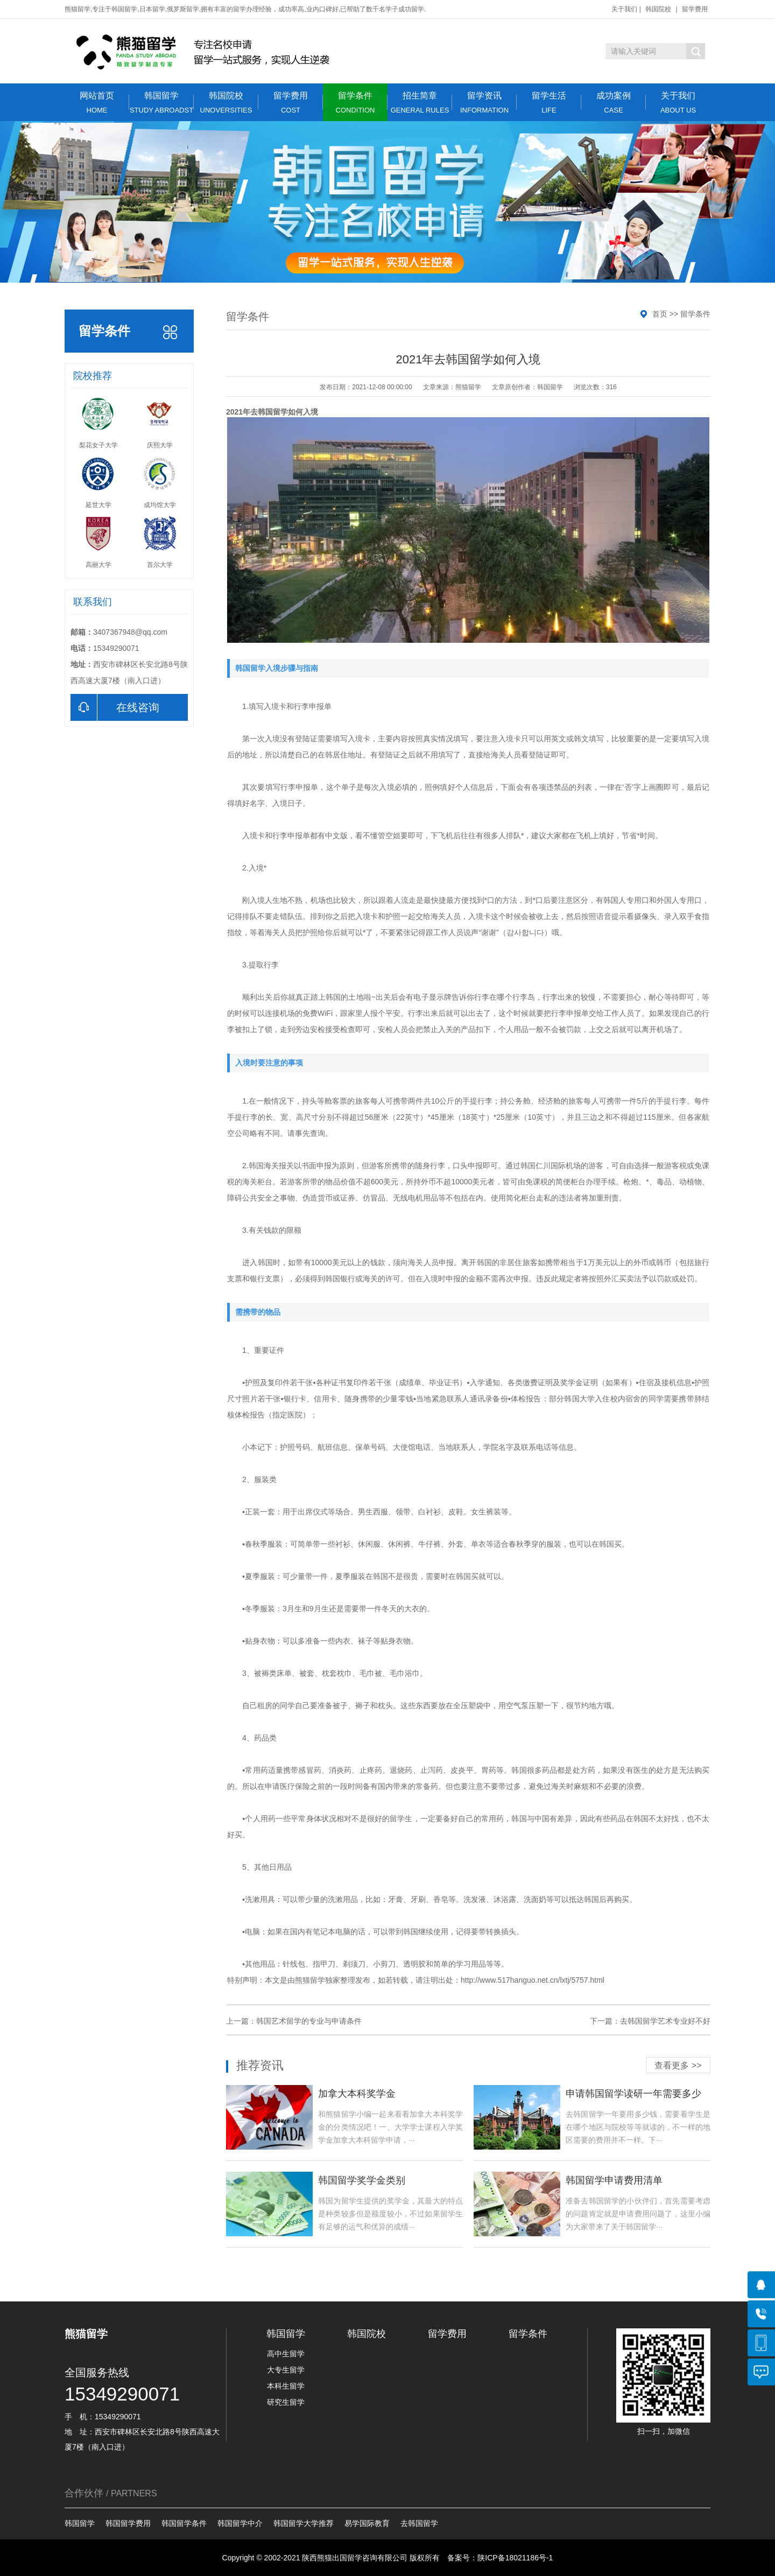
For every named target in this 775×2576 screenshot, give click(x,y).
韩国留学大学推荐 (303, 2523)
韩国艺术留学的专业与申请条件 (309, 2021)
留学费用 (695, 9)
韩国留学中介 (240, 2523)
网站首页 (97, 102)
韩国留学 (161, 102)
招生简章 (420, 102)
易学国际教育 (367, 2523)
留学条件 (355, 102)
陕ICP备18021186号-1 (515, 2557)
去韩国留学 (419, 2523)
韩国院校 (658, 9)
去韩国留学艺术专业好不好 (665, 2021)
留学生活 (549, 102)
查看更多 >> (677, 2065)
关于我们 (624, 9)
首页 (659, 314)
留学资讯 (484, 102)
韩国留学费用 (128, 2523)
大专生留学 (286, 2370)
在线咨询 (115, 707)
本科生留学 (286, 2386)
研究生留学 (286, 2402)
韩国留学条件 (184, 2523)
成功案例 (613, 102)
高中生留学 (286, 2353)
